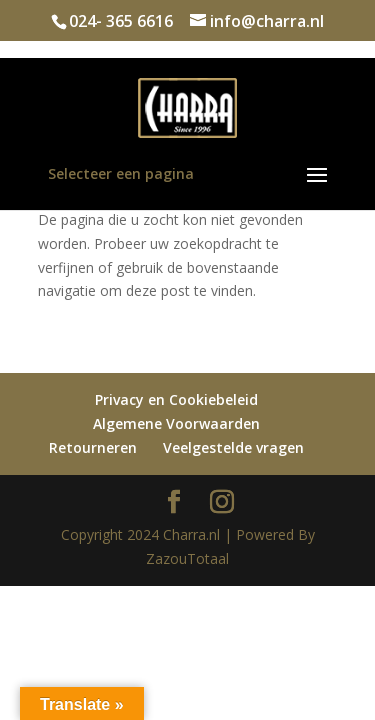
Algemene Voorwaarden (176, 423)
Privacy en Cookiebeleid (176, 399)
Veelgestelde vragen (233, 447)
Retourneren (93, 447)
